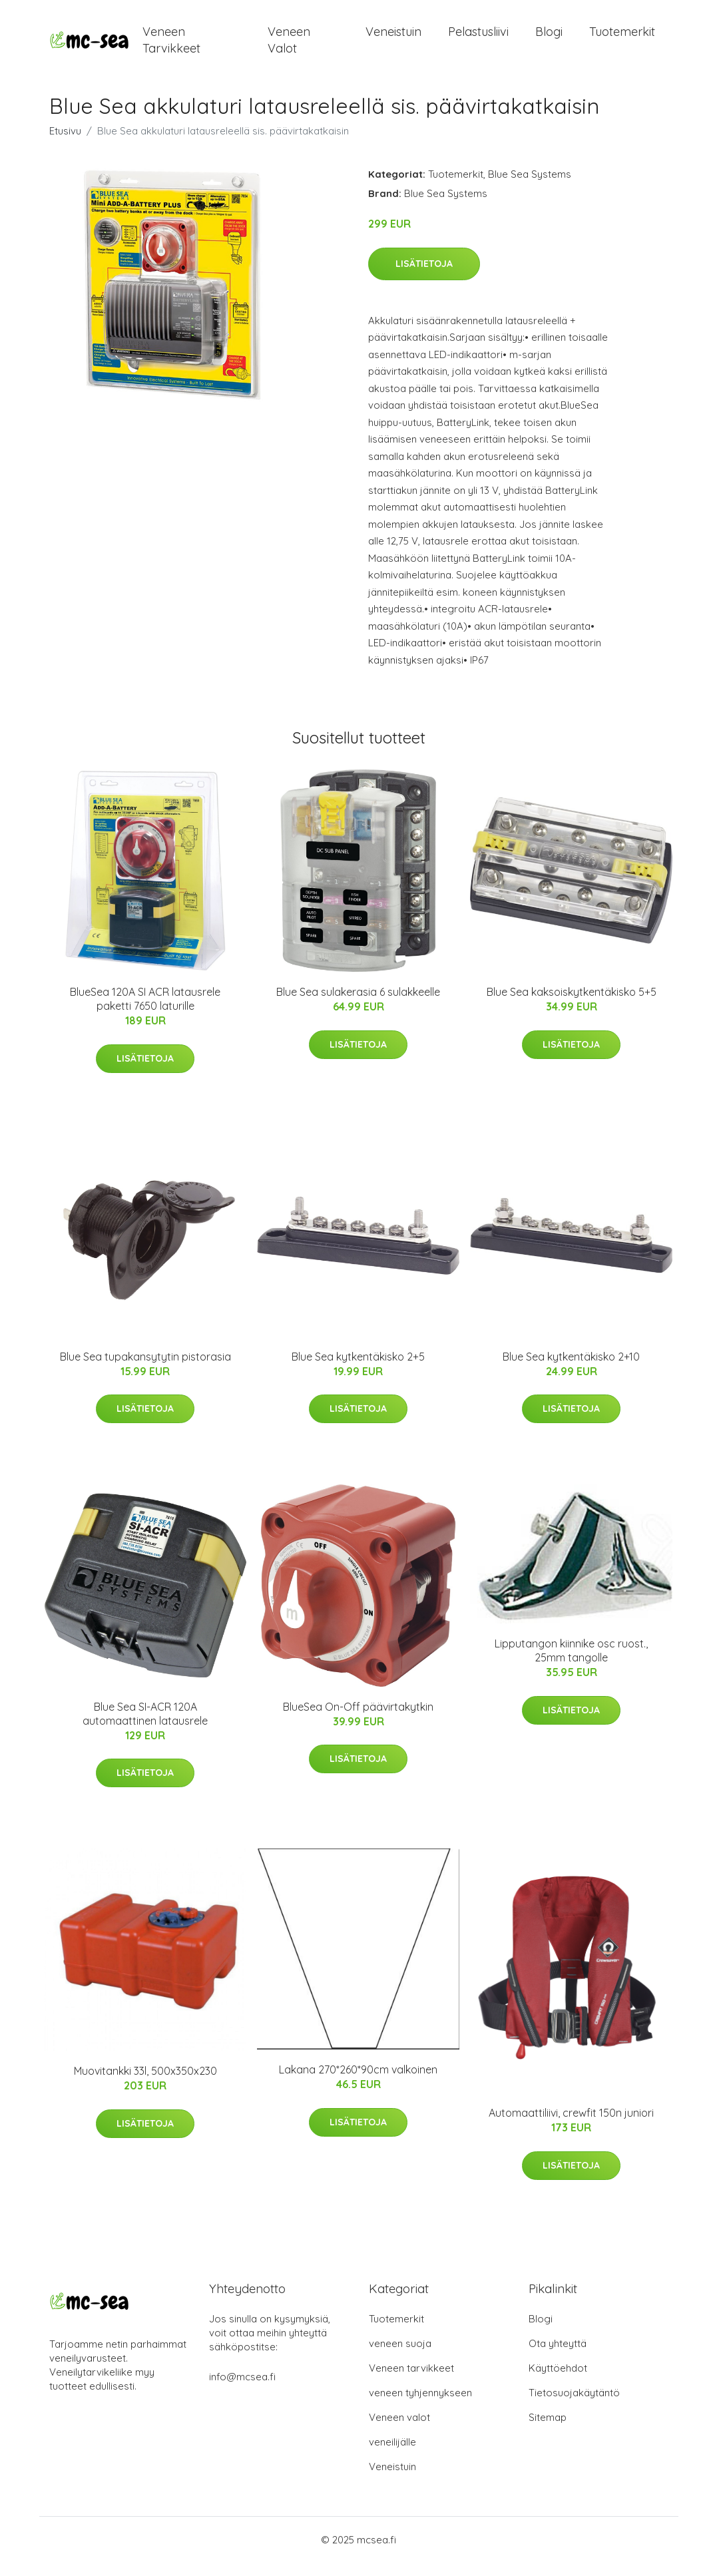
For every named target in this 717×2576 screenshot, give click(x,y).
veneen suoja (400, 2356)
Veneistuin (393, 38)
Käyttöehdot (558, 2381)
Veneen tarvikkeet (171, 47)
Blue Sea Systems (529, 187)
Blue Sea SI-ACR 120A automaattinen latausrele (145, 1727)
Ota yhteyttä (558, 2356)
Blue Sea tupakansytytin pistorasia (145, 1370)
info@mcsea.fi (242, 2390)
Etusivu (65, 144)
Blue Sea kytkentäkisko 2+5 (358, 1370)
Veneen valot (289, 47)
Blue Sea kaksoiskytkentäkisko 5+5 (571, 1005)
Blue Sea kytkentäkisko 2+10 (571, 1370)
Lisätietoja (424, 277)
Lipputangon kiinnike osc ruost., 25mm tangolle (571, 1663)
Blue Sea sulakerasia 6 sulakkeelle (358, 1005)
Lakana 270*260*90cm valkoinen (358, 2082)
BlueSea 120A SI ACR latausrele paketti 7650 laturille (145, 1012)
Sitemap (548, 2430)
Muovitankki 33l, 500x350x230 (145, 2084)
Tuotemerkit (622, 38)
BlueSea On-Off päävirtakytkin (358, 1720)
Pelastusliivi (478, 38)
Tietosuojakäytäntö (574, 2406)
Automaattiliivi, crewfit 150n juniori (571, 2126)
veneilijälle (392, 2455)
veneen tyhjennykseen (420, 2406)
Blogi (549, 38)
